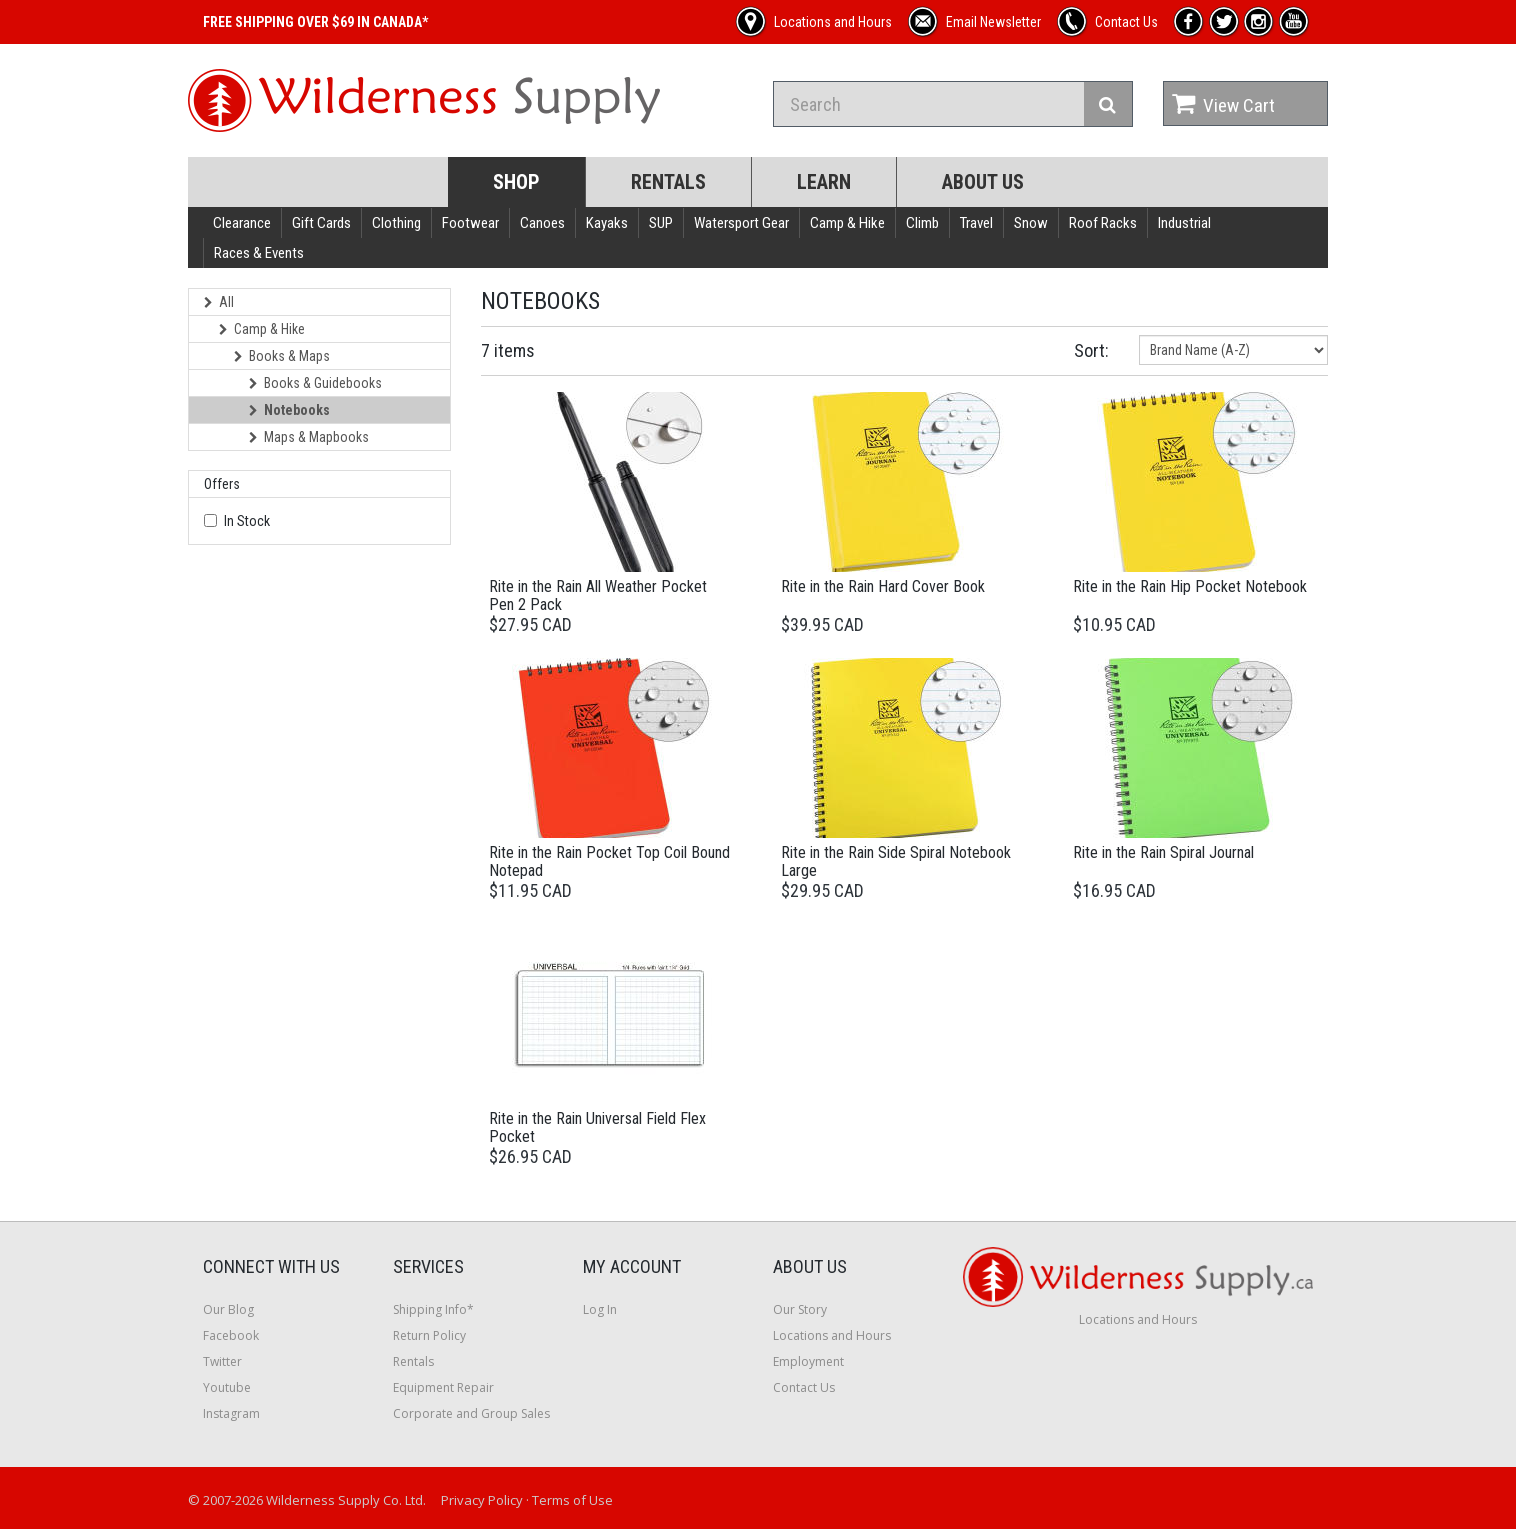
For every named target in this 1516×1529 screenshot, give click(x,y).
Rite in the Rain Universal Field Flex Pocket (597, 1127)
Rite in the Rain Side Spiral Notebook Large (896, 861)
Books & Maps (282, 356)
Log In (600, 1309)
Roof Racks (1103, 223)
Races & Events (259, 253)
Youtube (227, 1387)
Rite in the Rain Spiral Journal (1163, 852)
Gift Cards (321, 223)
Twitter (222, 1361)
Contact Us (804, 1387)
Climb (922, 223)
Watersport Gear (741, 223)
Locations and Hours (832, 1335)
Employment (808, 1361)
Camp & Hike (847, 223)
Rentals (668, 182)
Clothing (396, 223)
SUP (661, 223)
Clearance (242, 223)
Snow (1031, 223)
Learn (824, 182)
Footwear (470, 223)
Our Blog (228, 1309)
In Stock (247, 521)
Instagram (231, 1413)
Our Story (800, 1309)
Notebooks (289, 410)
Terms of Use (572, 1500)
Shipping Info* (433, 1309)
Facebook (231, 1335)
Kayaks (607, 223)
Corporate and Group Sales (471, 1413)
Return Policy (429, 1335)
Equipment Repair (443, 1387)
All (219, 302)
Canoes (542, 223)
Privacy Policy (482, 1500)
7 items (508, 350)
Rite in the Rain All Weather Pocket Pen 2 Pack (598, 595)
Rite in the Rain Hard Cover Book (883, 586)
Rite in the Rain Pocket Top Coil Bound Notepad (609, 861)
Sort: (1091, 350)
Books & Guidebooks (315, 383)
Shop (516, 182)
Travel (976, 223)
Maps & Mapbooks (309, 437)
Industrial (1184, 223)
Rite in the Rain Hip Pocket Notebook (1190, 586)
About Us (983, 182)
